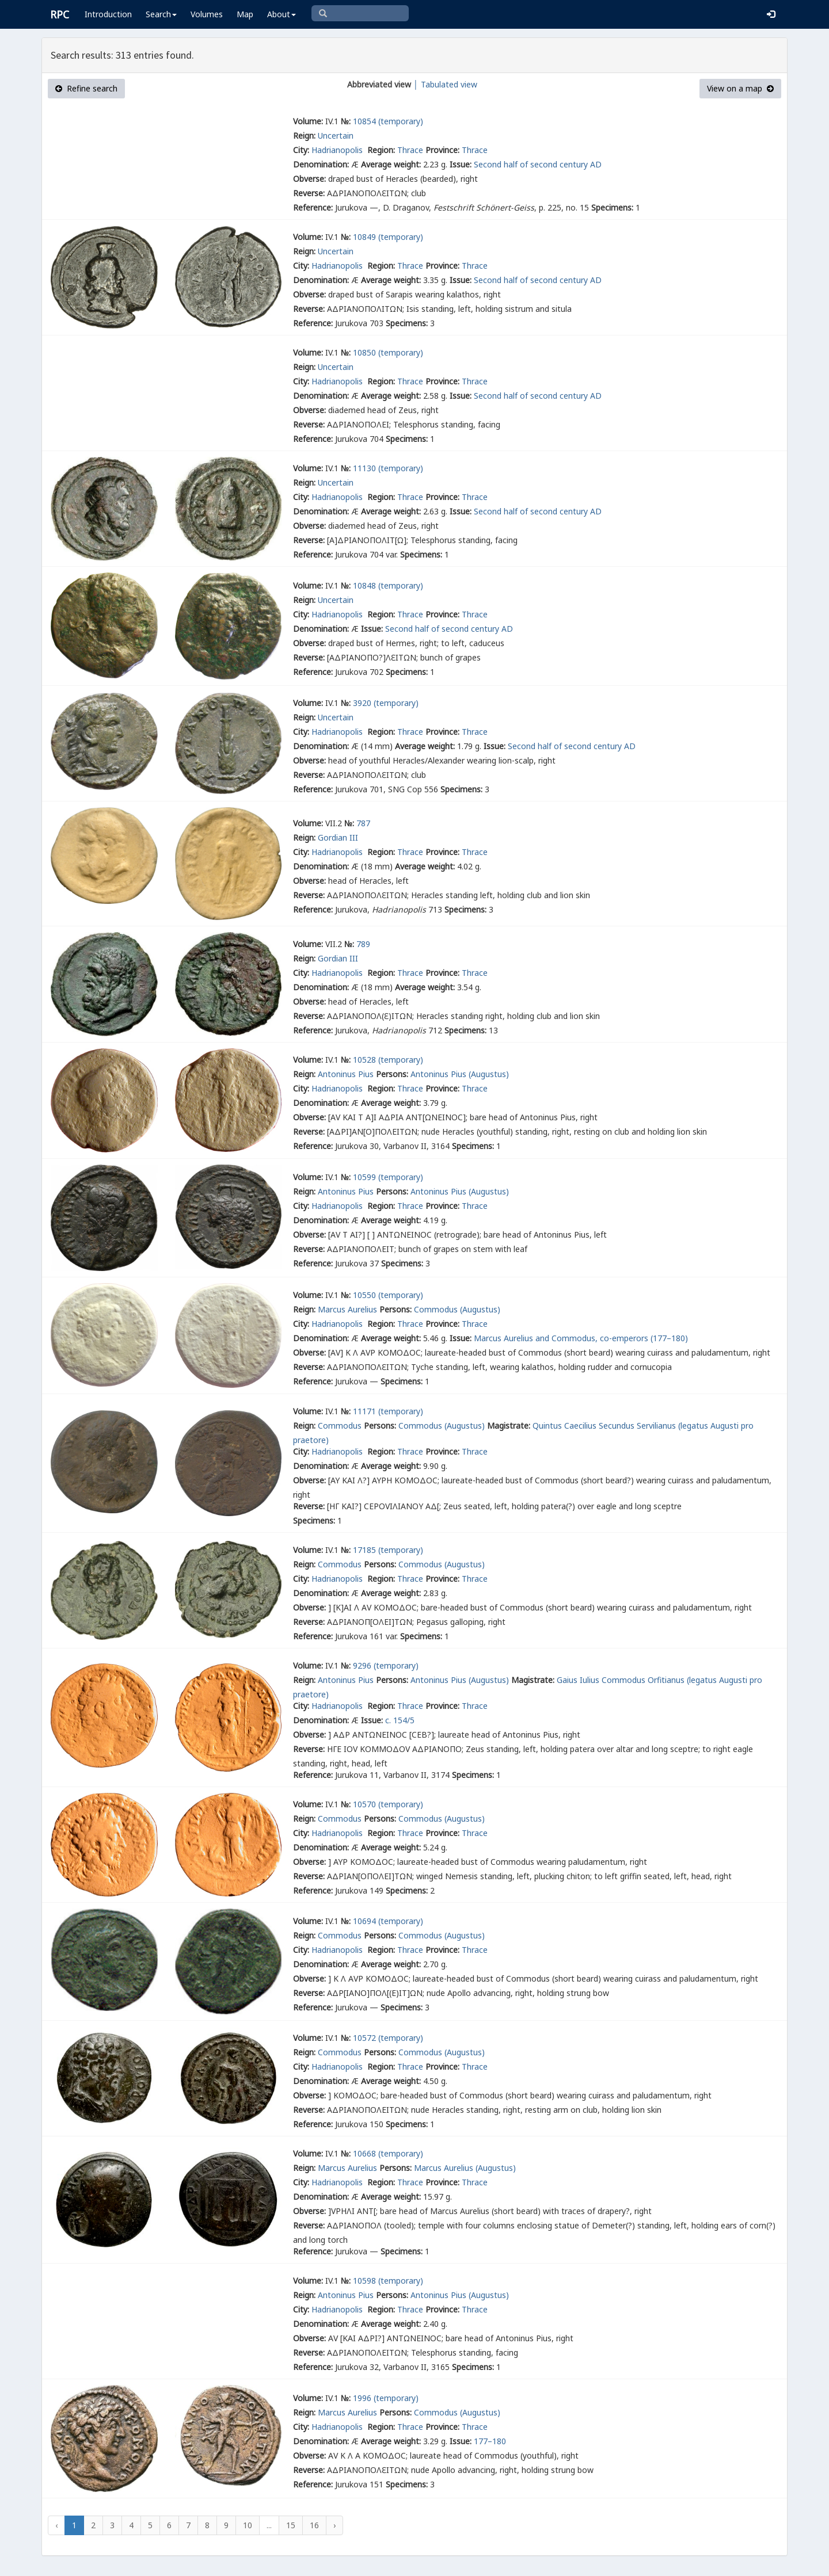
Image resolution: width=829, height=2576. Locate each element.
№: (346, 121)
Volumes (207, 14)
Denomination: (321, 164)
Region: (381, 149)
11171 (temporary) (388, 1411)
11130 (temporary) (388, 468)
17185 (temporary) (388, 1549)
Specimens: (612, 207)
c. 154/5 (399, 1720)
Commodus (340, 1425)
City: (301, 149)
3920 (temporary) (386, 702)
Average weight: (391, 164)
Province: (442, 149)
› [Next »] (334, 2525)
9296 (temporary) (386, 1665)
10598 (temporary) (388, 2280)
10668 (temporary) (388, 2153)
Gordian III (338, 837)
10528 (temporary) (388, 1059)
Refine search (86, 88)
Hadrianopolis (338, 149)
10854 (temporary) (388, 121)
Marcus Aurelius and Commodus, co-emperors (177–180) (581, 1338)
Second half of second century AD (538, 164)
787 (363, 823)
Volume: (308, 121)
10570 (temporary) (388, 1804)
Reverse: (309, 193)
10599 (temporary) (388, 1176)
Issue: (460, 164)
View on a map (740, 88)
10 (247, 2525)
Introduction (108, 14)
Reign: (304, 135)
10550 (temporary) (388, 1294)
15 (290, 2525)
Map (245, 14)
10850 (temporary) (388, 352)
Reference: (313, 207)
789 (363, 943)
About (281, 14)
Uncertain (335, 135)
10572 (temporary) (388, 2037)
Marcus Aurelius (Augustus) (465, 2167)
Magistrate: (508, 1425)
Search (161, 14)
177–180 (490, 2441)
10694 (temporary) (388, 1920)
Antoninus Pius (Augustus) (459, 1073)
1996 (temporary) (386, 2397)
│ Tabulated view (444, 84)
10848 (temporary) (388, 585)
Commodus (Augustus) (457, 1309)
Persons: (392, 1073)
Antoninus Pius (346, 1073)
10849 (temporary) (388, 236)
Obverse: (309, 178)
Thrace (410, 149)
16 (314, 2525)
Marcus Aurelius (347, 1309)
